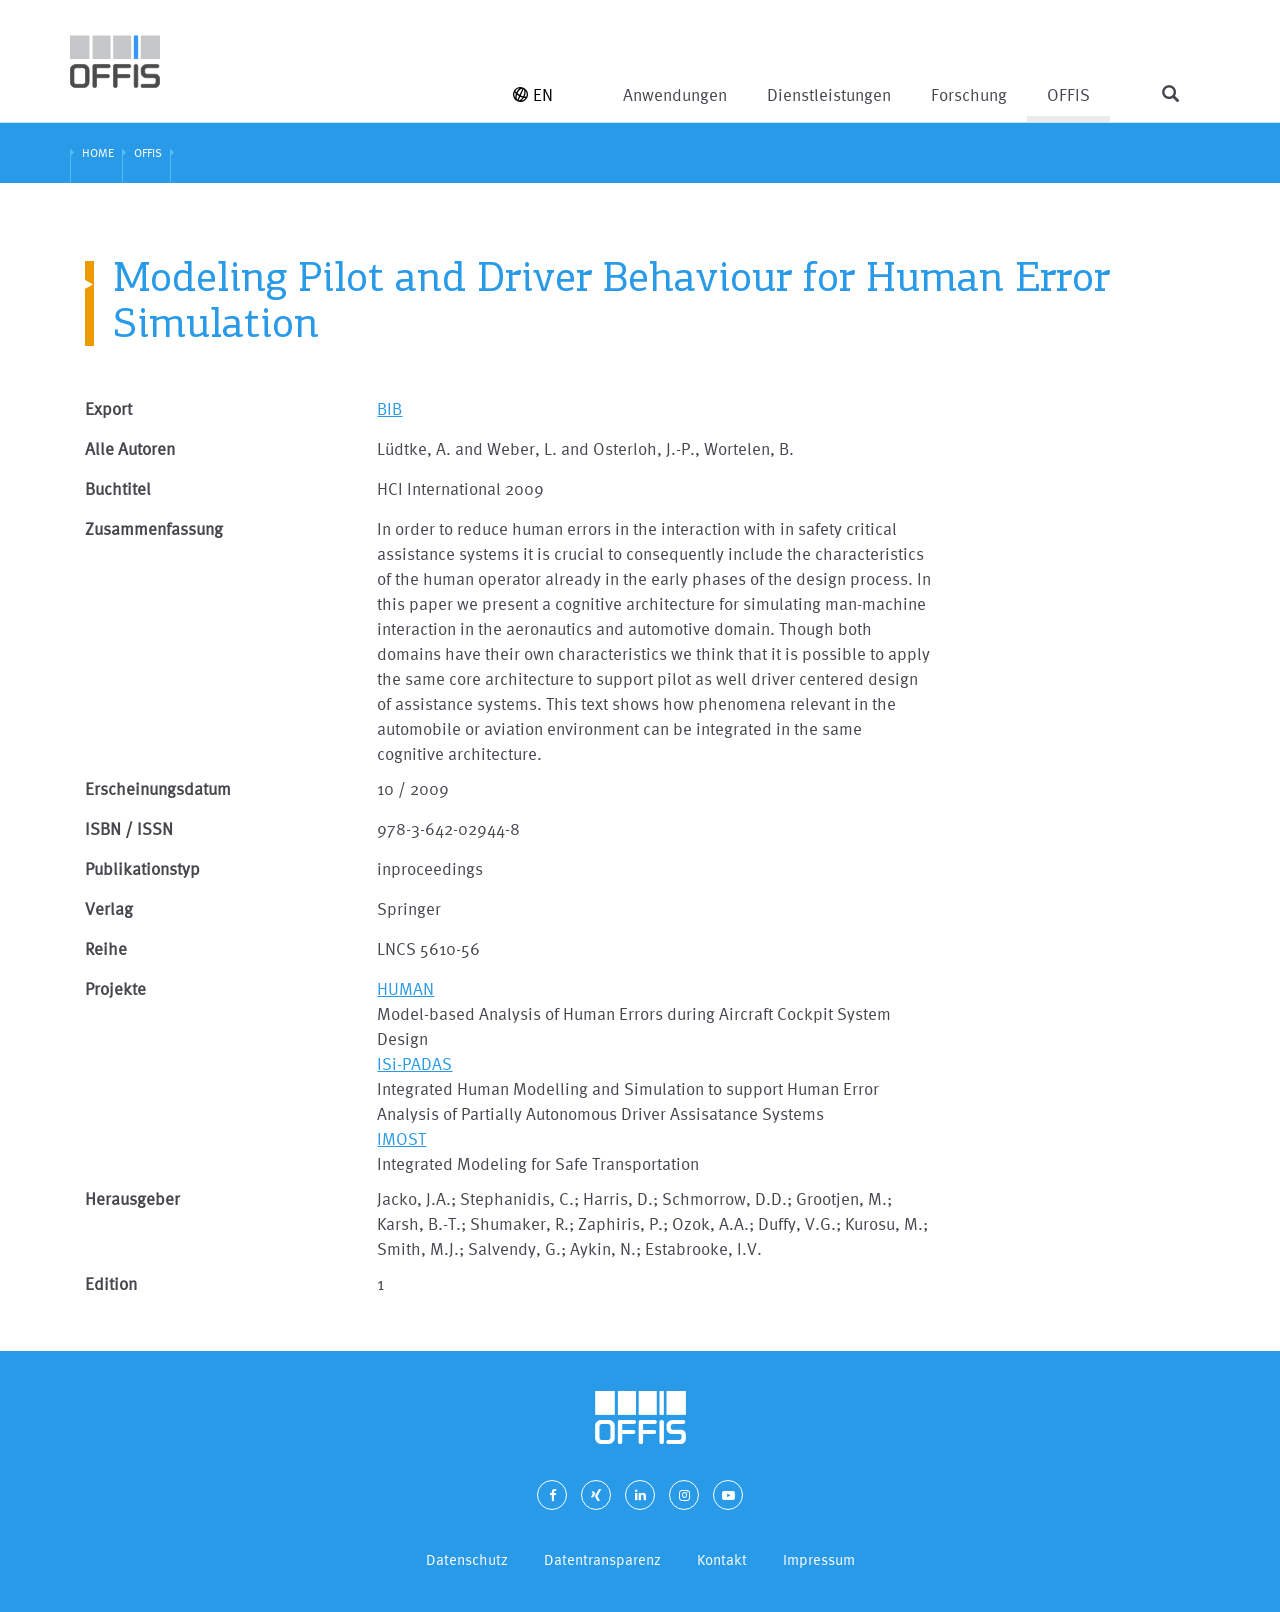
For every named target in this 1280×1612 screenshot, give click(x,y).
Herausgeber (132, 1198)
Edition (111, 1283)
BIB (389, 408)
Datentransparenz (602, 1559)
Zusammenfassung (154, 528)
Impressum (819, 1559)
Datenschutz (467, 1559)
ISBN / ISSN (129, 828)
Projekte (115, 988)
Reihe (106, 948)
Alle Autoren (130, 448)
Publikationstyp (142, 868)
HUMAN (405, 988)
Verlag (109, 908)
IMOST (401, 1138)
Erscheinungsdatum (158, 788)
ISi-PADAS (414, 1063)
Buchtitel (118, 488)
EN (533, 94)
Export (108, 408)
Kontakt (722, 1559)
